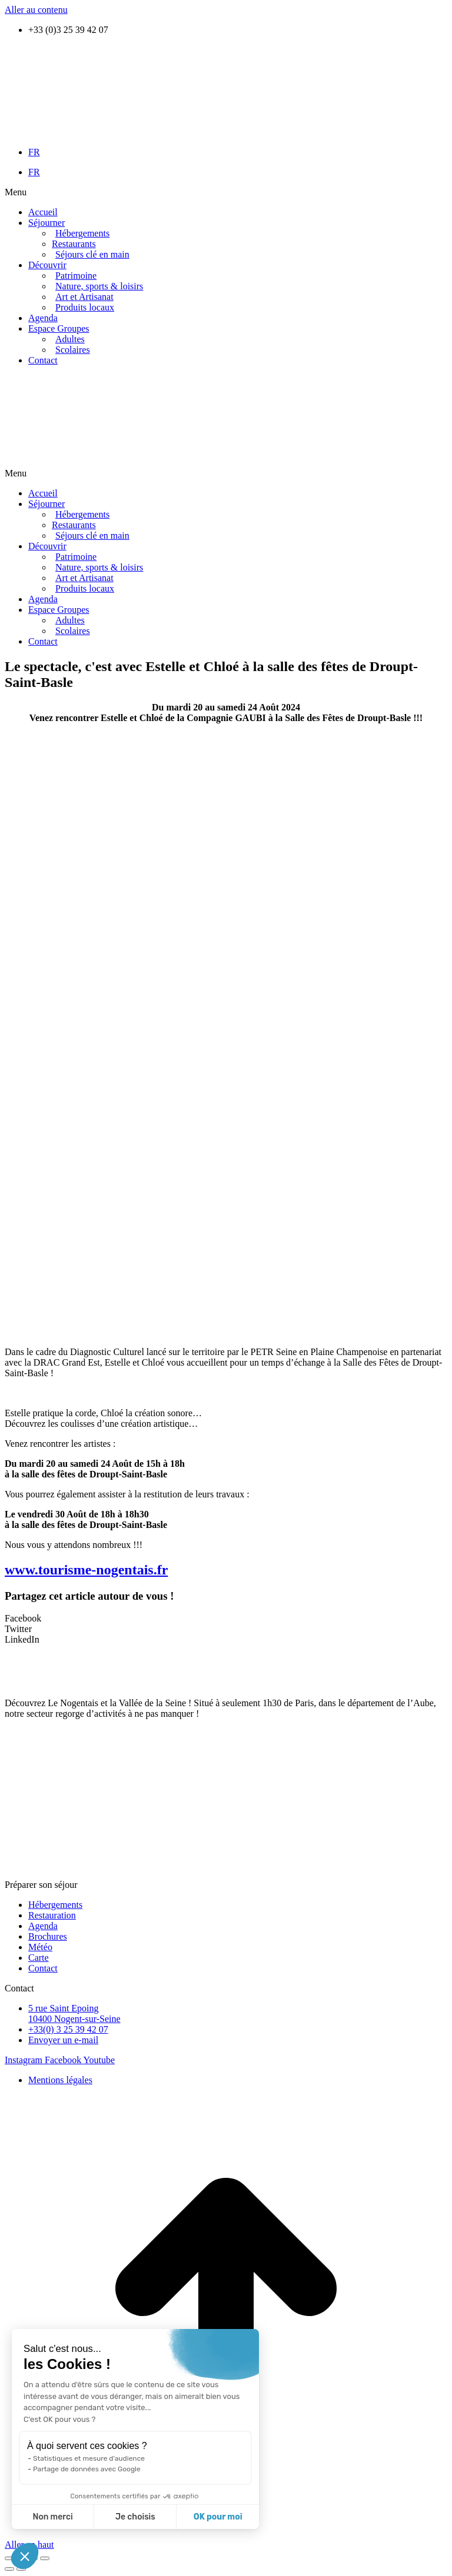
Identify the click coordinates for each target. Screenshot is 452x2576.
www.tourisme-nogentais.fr (86, 1569)
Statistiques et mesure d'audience (89, 2458)
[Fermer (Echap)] (9, 2558)
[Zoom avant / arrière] (44, 2558)
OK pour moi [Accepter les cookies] (218, 2517)
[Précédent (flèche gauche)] (9, 2569)
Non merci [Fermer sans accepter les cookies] (52, 2517)
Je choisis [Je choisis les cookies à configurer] (135, 2517)
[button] (226, 192)
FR (34, 152)
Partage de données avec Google (87, 2469)
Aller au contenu (36, 10)
